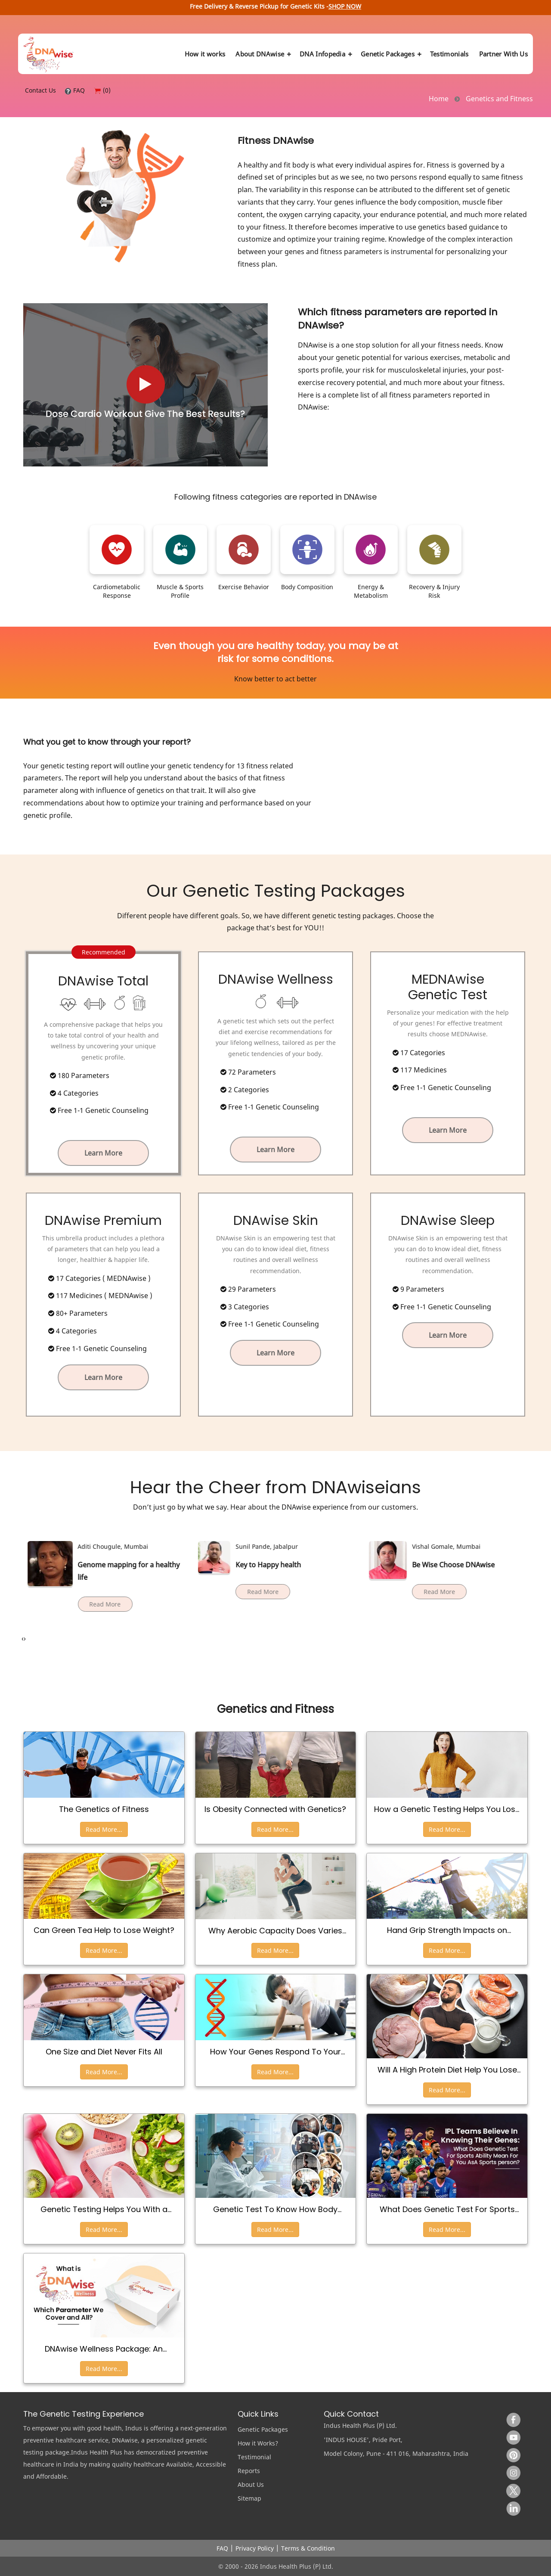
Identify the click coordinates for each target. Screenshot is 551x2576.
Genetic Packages (390, 54)
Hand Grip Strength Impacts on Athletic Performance (447, 1930)
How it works (205, 54)
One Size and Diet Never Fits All (104, 2052)
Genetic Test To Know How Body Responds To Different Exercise (275, 2209)
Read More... (104, 1829)
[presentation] (23, 1638)
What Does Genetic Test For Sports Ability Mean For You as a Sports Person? (447, 2209)
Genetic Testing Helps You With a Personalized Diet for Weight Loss (103, 2209)
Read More (97, 1592)
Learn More (103, 1153)
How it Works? (258, 2443)
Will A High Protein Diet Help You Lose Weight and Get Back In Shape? (447, 2070)
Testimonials (449, 54)
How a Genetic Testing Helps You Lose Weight (447, 1809)
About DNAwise (262, 54)
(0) (102, 90)
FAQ (75, 90)
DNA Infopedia (325, 54)
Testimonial (254, 2457)
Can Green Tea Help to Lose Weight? (104, 1930)
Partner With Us (503, 54)
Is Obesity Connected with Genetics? (275, 1809)
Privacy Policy (254, 2548)
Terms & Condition (308, 2548)
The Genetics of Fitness (104, 1809)
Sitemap (249, 2498)
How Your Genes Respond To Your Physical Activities (275, 2052)
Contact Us (40, 90)
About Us (251, 2484)
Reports (249, 2471)
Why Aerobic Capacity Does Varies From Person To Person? (275, 1931)
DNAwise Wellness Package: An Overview (104, 2349)
